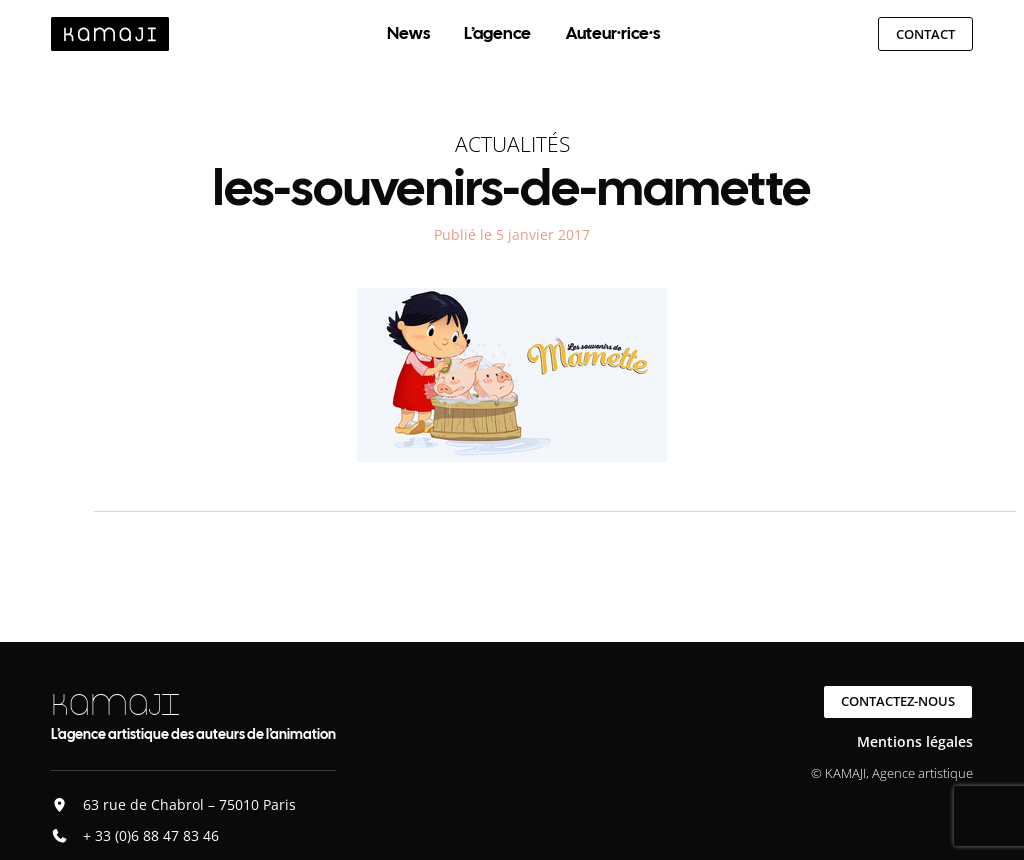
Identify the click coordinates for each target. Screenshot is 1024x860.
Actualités (512, 143)
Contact (925, 34)
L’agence (497, 33)
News (408, 33)
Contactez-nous (898, 701)
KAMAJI (115, 704)
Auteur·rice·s (613, 33)
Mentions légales (915, 741)
